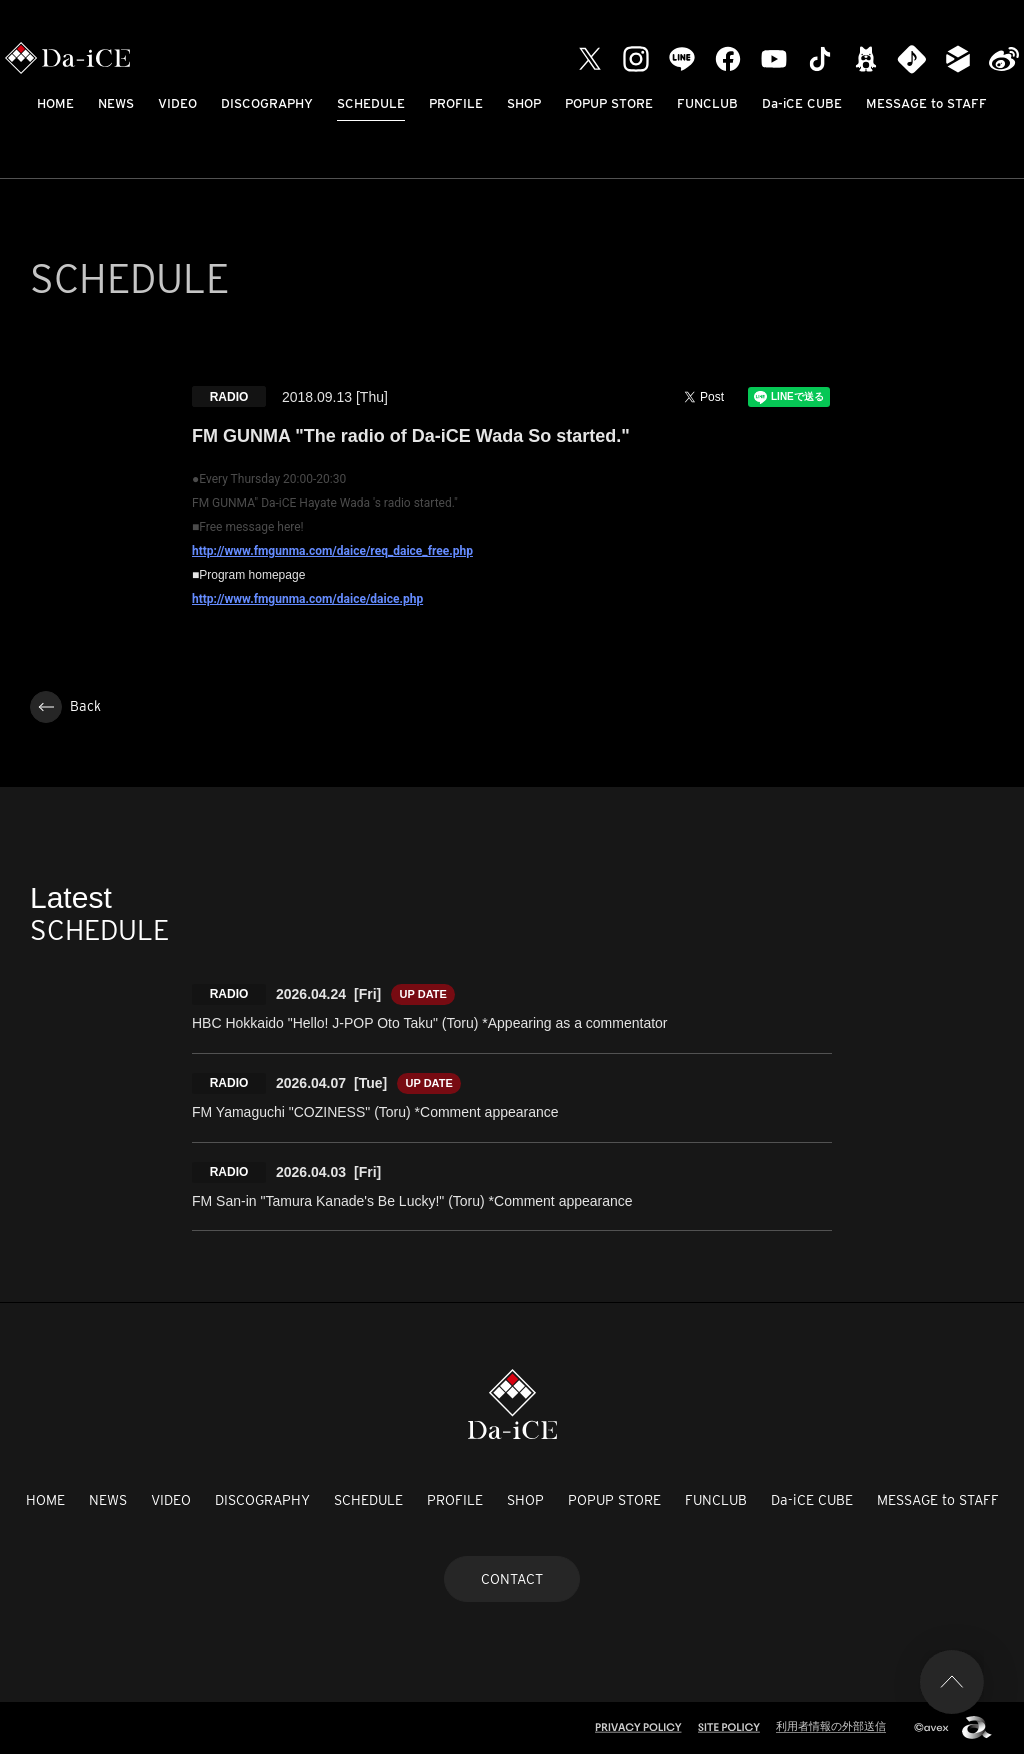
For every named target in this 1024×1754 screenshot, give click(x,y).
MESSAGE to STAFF (926, 103)
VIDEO (177, 103)
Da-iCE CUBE (802, 103)
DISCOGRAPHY (267, 103)
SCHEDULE (371, 103)
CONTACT (512, 1579)
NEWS (116, 103)
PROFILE (456, 103)
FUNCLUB (707, 103)
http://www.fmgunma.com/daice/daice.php (307, 599)
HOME (55, 103)
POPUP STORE (609, 103)
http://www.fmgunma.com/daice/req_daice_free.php (332, 551)
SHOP (524, 103)
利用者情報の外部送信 (831, 1726)
